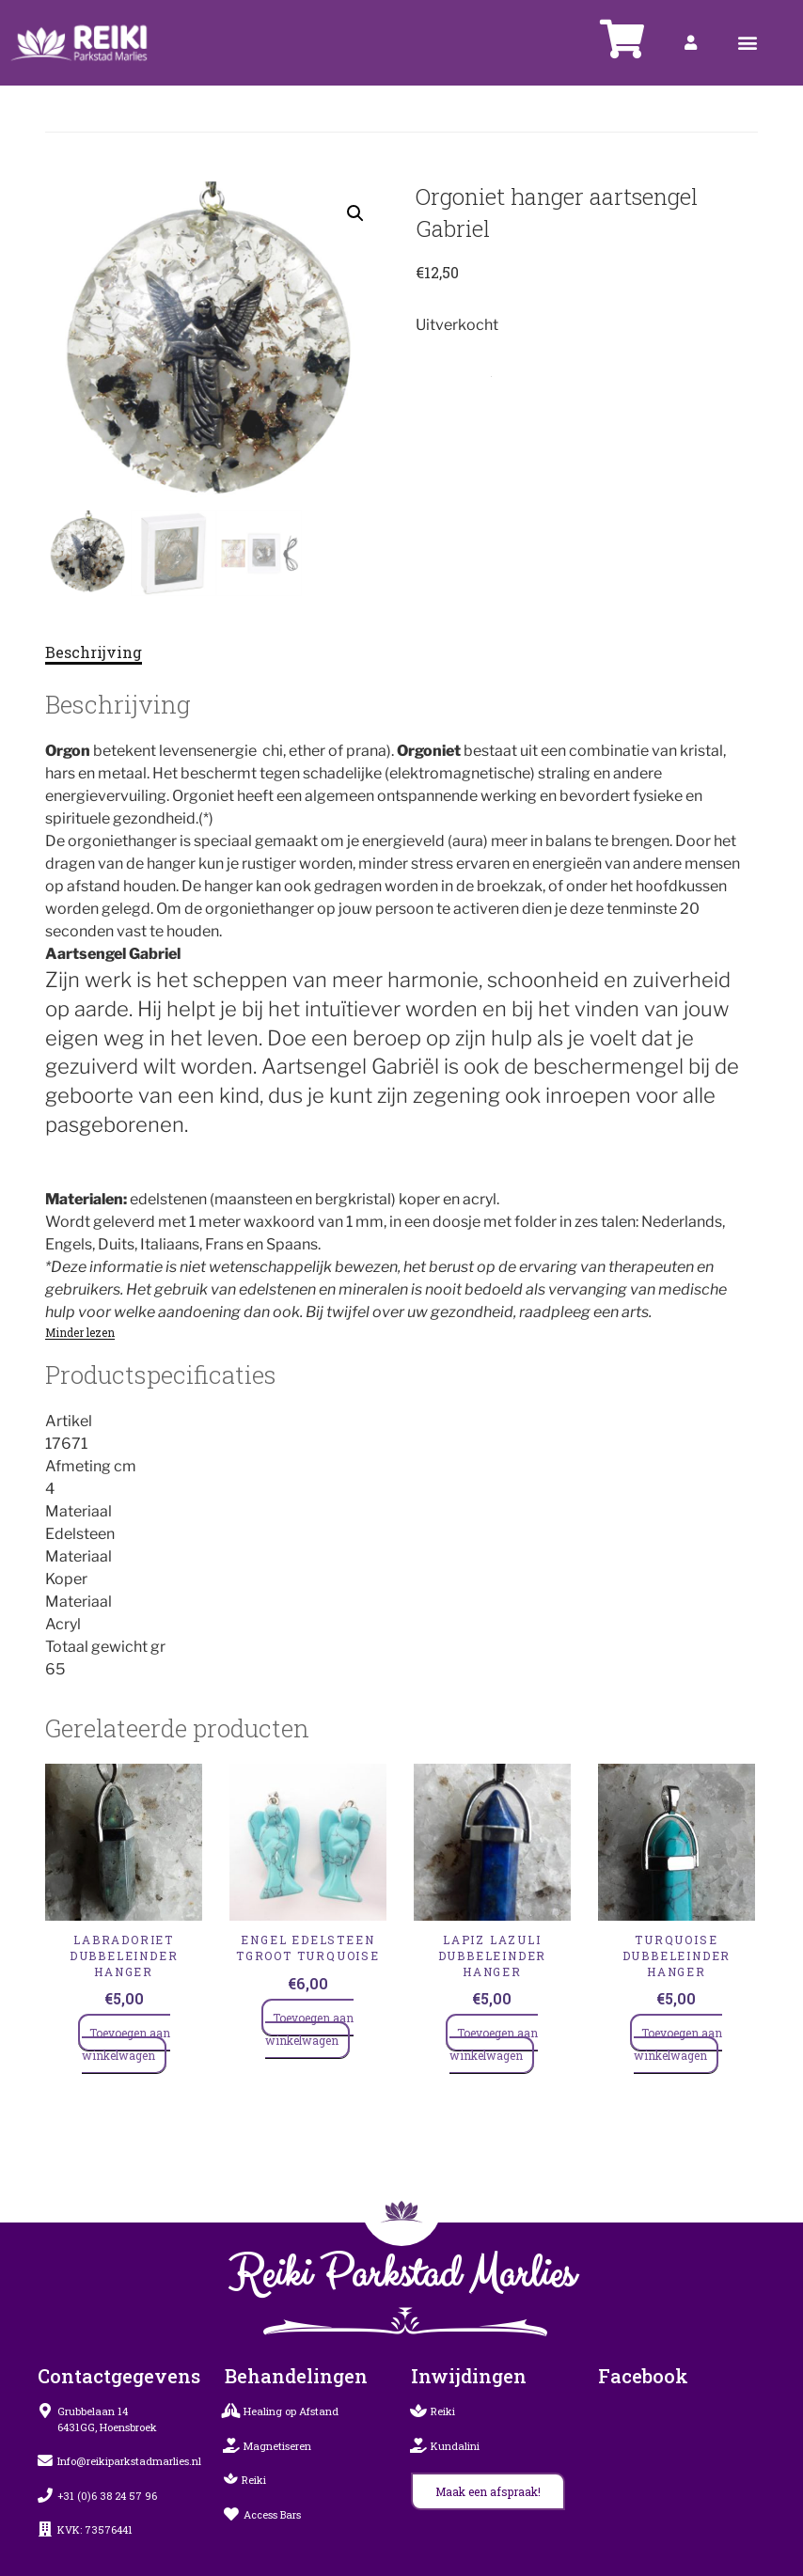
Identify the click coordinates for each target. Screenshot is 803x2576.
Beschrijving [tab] (93, 652)
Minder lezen (80, 1332)
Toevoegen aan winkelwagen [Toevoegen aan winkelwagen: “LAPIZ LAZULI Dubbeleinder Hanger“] (493, 2044)
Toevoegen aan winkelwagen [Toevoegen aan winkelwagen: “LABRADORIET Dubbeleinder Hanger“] (126, 2044)
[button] (748, 42)
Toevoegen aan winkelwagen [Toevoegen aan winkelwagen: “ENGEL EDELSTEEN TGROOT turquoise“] (309, 2029)
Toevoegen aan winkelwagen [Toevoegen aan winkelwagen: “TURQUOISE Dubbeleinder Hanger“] (678, 2044)
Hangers (506, 372)
